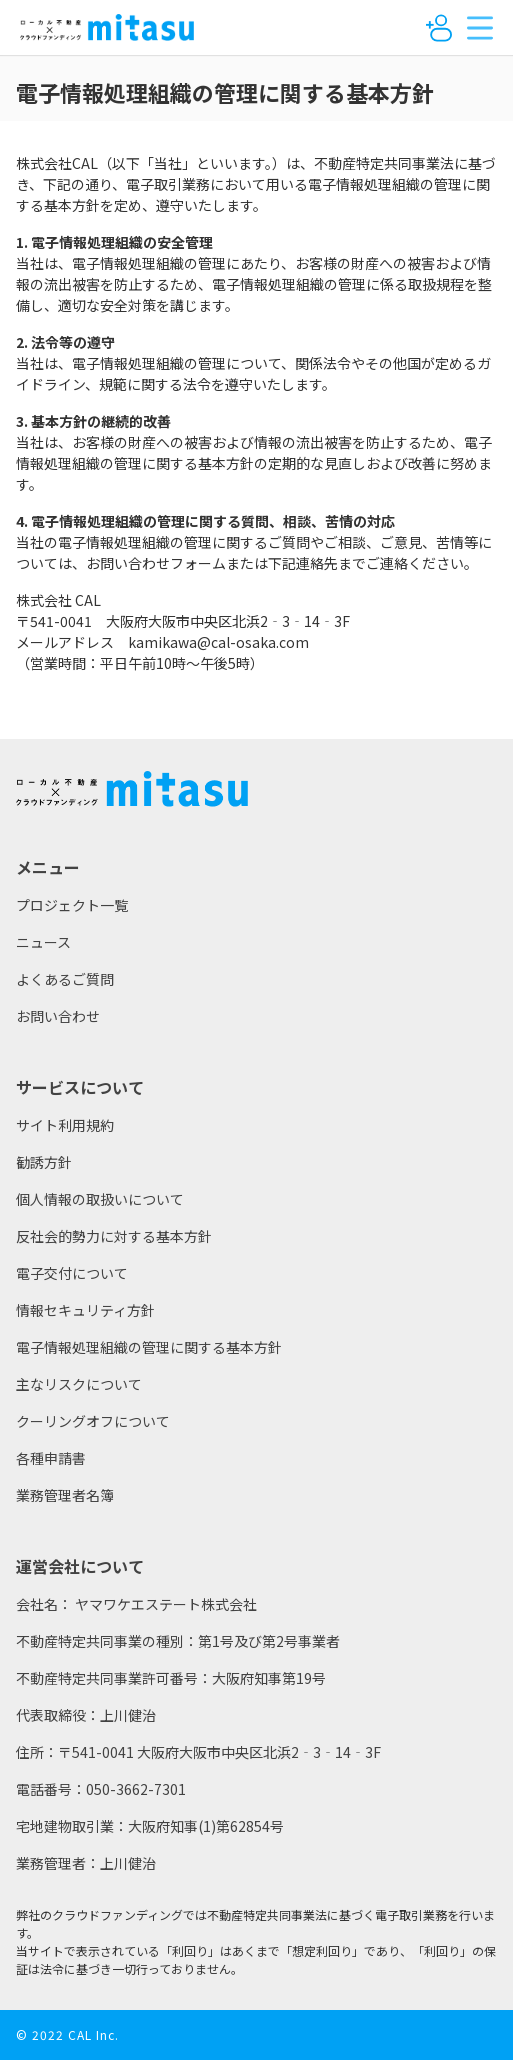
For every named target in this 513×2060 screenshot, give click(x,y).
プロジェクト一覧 (72, 905)
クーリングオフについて (93, 1421)
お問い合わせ (58, 1016)
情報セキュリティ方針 (85, 1310)
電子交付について (72, 1273)
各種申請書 (51, 1458)
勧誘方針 (44, 1162)
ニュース (43, 942)
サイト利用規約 (65, 1125)
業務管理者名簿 (65, 1495)
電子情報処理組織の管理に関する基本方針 (149, 1347)
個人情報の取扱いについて (100, 1199)
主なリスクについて (79, 1384)
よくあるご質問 (65, 979)
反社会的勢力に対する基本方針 (114, 1236)
